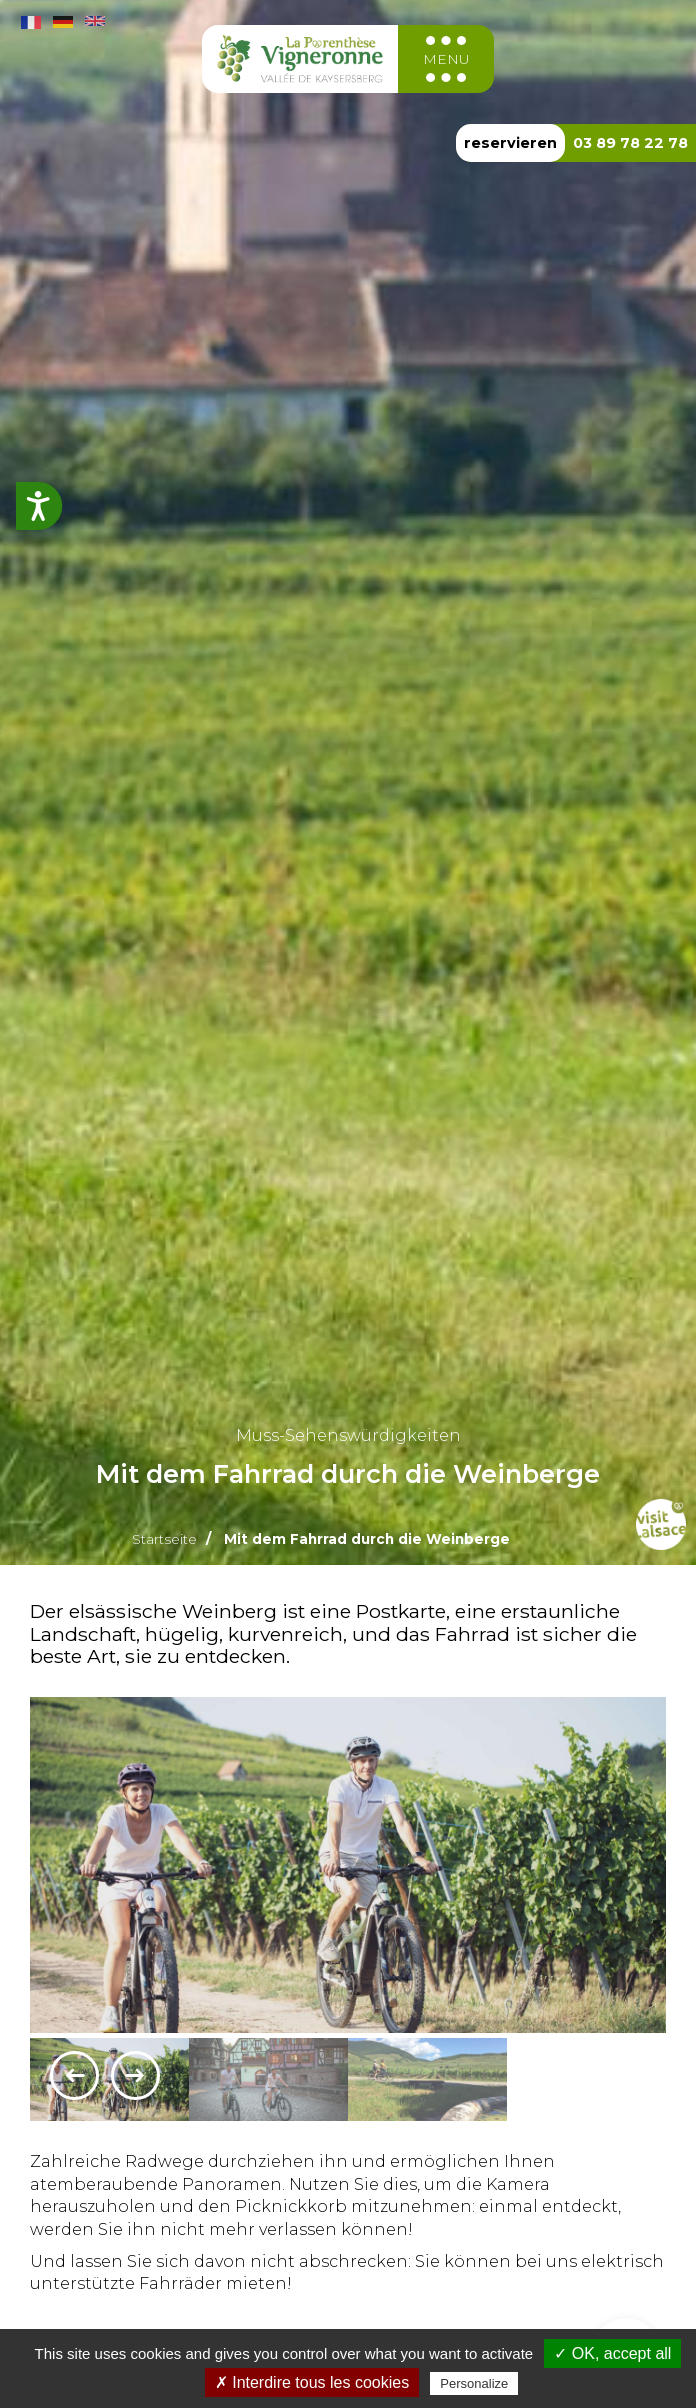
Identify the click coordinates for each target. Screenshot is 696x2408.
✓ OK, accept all (612, 2353)
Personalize (474, 2383)
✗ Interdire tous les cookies (312, 2382)
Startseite (164, 1539)
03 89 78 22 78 (630, 143)
